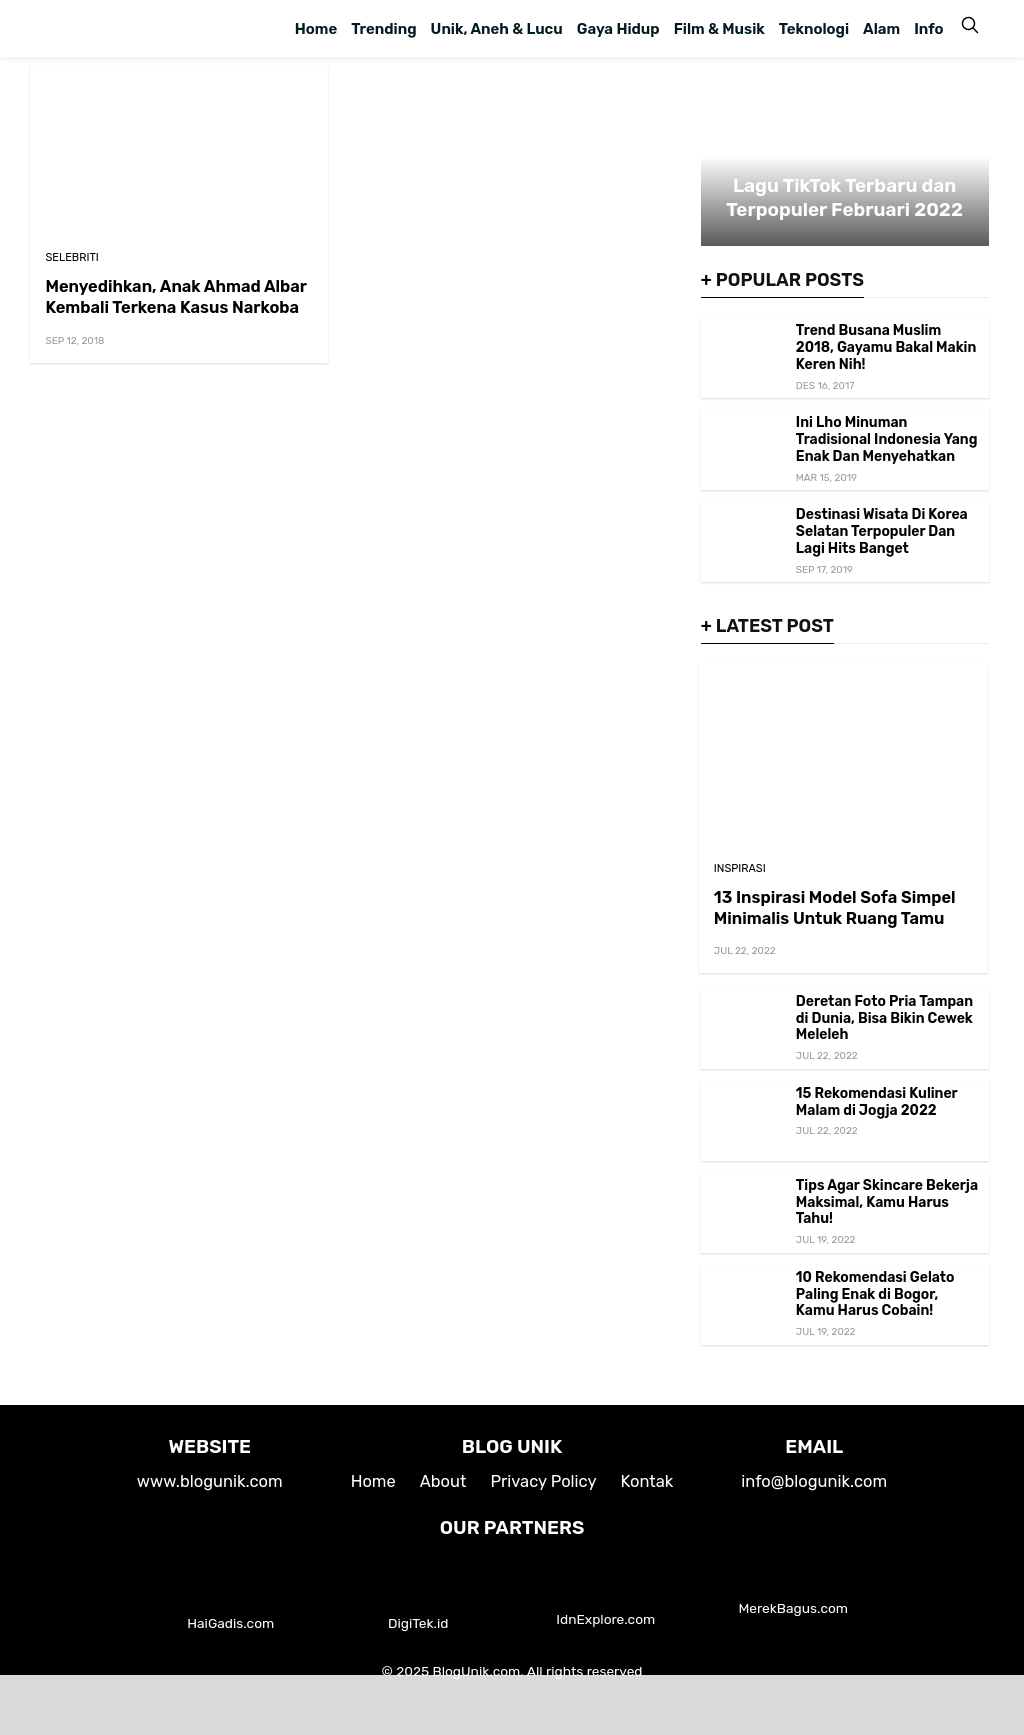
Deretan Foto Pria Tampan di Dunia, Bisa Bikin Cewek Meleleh (884, 1018)
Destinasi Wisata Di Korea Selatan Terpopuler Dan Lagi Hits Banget (882, 531)
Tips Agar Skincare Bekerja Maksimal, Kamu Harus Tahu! (887, 1202)
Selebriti (71, 257)
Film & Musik (719, 29)
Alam (881, 29)
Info (928, 29)
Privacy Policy (543, 1481)
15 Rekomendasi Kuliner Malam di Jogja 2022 (877, 1102)
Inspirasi (740, 868)
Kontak (647, 1481)
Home (316, 29)
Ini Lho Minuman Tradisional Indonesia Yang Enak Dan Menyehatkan (887, 439)
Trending (383, 29)
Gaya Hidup (618, 29)
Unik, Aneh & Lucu (497, 29)
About (443, 1481)
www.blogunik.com (210, 1481)
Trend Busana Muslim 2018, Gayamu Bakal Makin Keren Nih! (886, 347)
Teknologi (814, 29)
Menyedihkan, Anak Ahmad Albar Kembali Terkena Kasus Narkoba (175, 297)
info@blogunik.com (814, 1481)
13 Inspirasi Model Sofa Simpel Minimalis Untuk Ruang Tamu (835, 908)
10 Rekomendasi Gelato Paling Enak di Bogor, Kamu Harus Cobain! (875, 1294)
